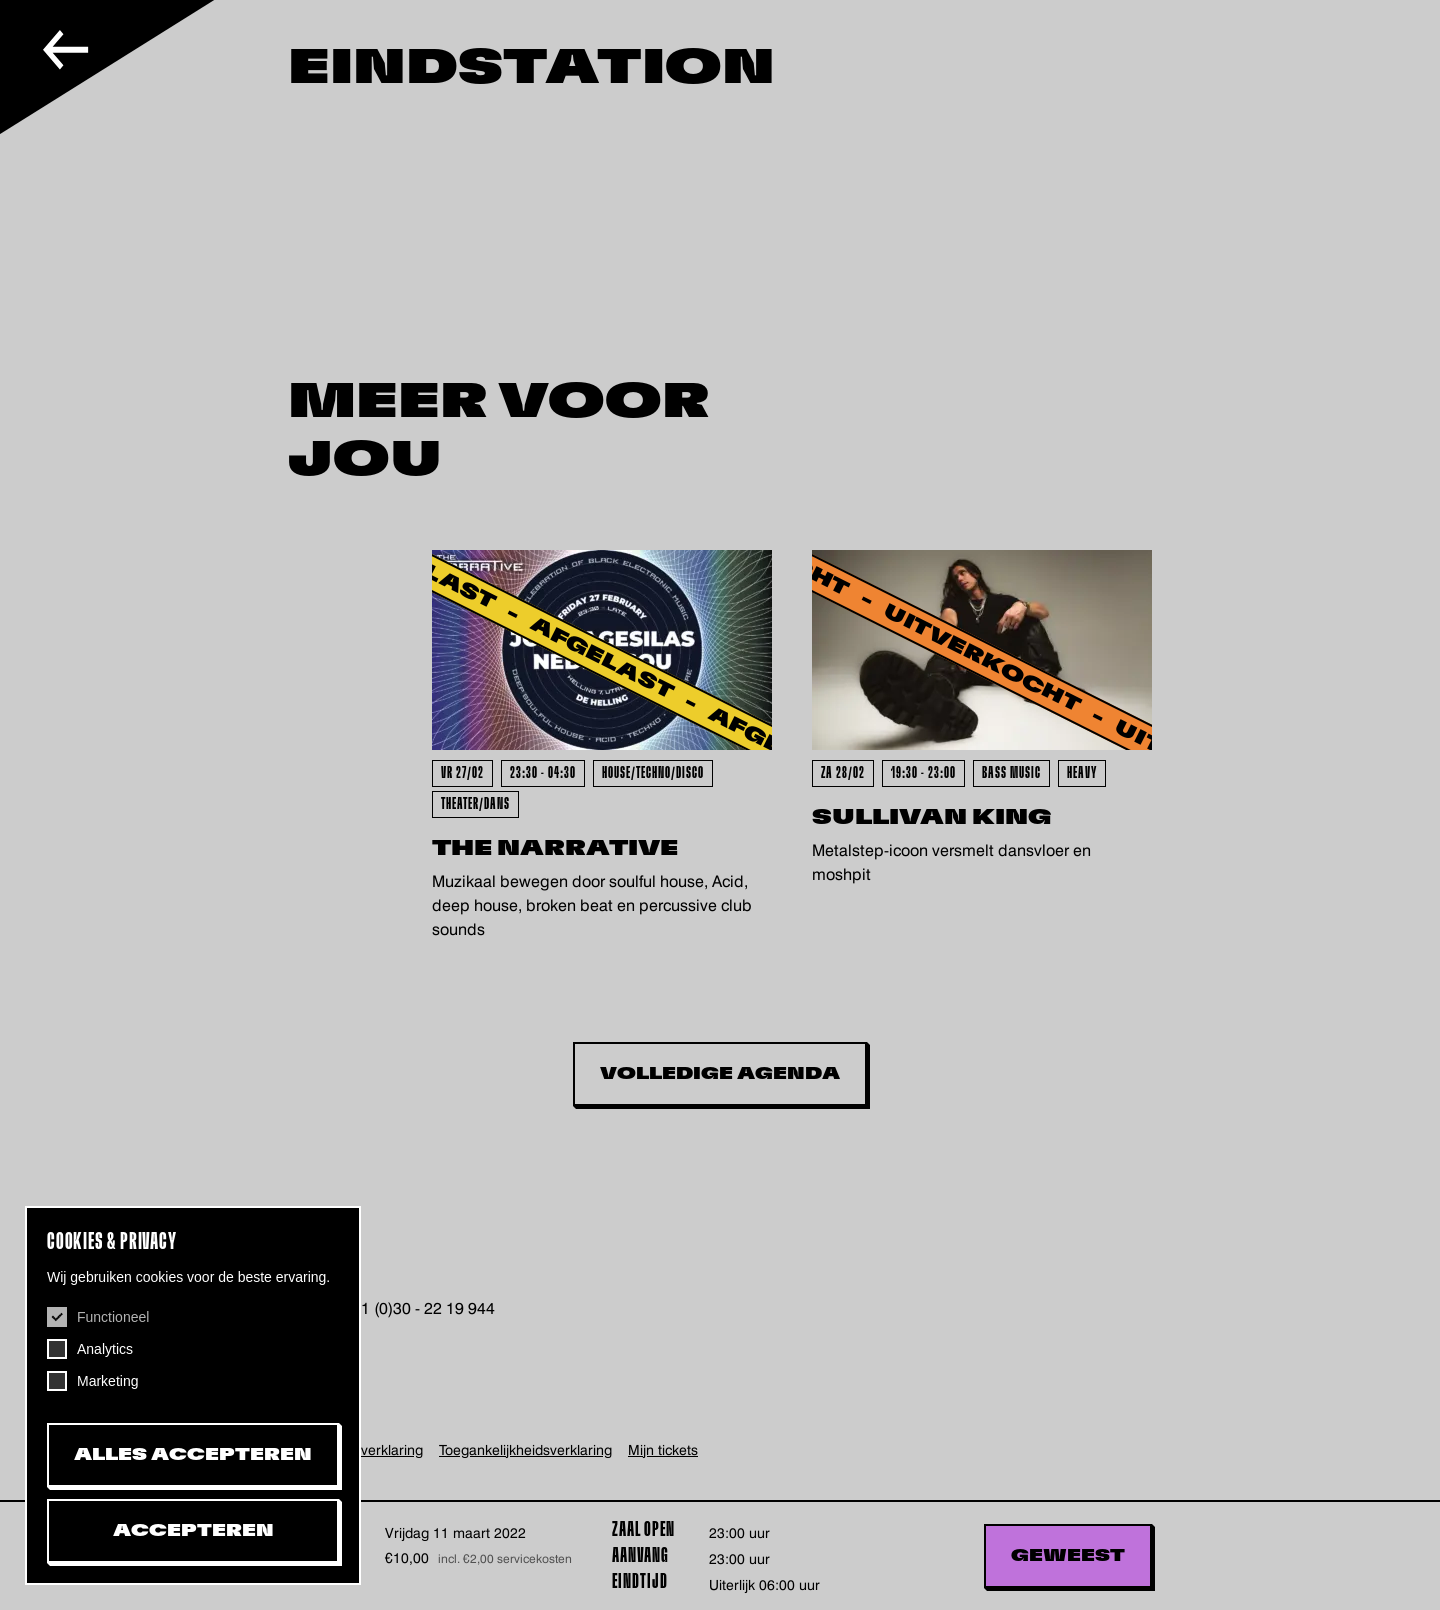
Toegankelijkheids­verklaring (525, 1450)
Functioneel (113, 1317)
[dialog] (193, 1395)
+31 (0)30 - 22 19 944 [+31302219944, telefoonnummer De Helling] (417, 1308)
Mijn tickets (663, 1450)
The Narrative (555, 848)
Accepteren (193, 1531)
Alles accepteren (193, 1455)
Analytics (105, 1349)
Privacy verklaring (367, 1450)
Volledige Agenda (720, 1074)
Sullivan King (932, 817)
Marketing (107, 1381)
